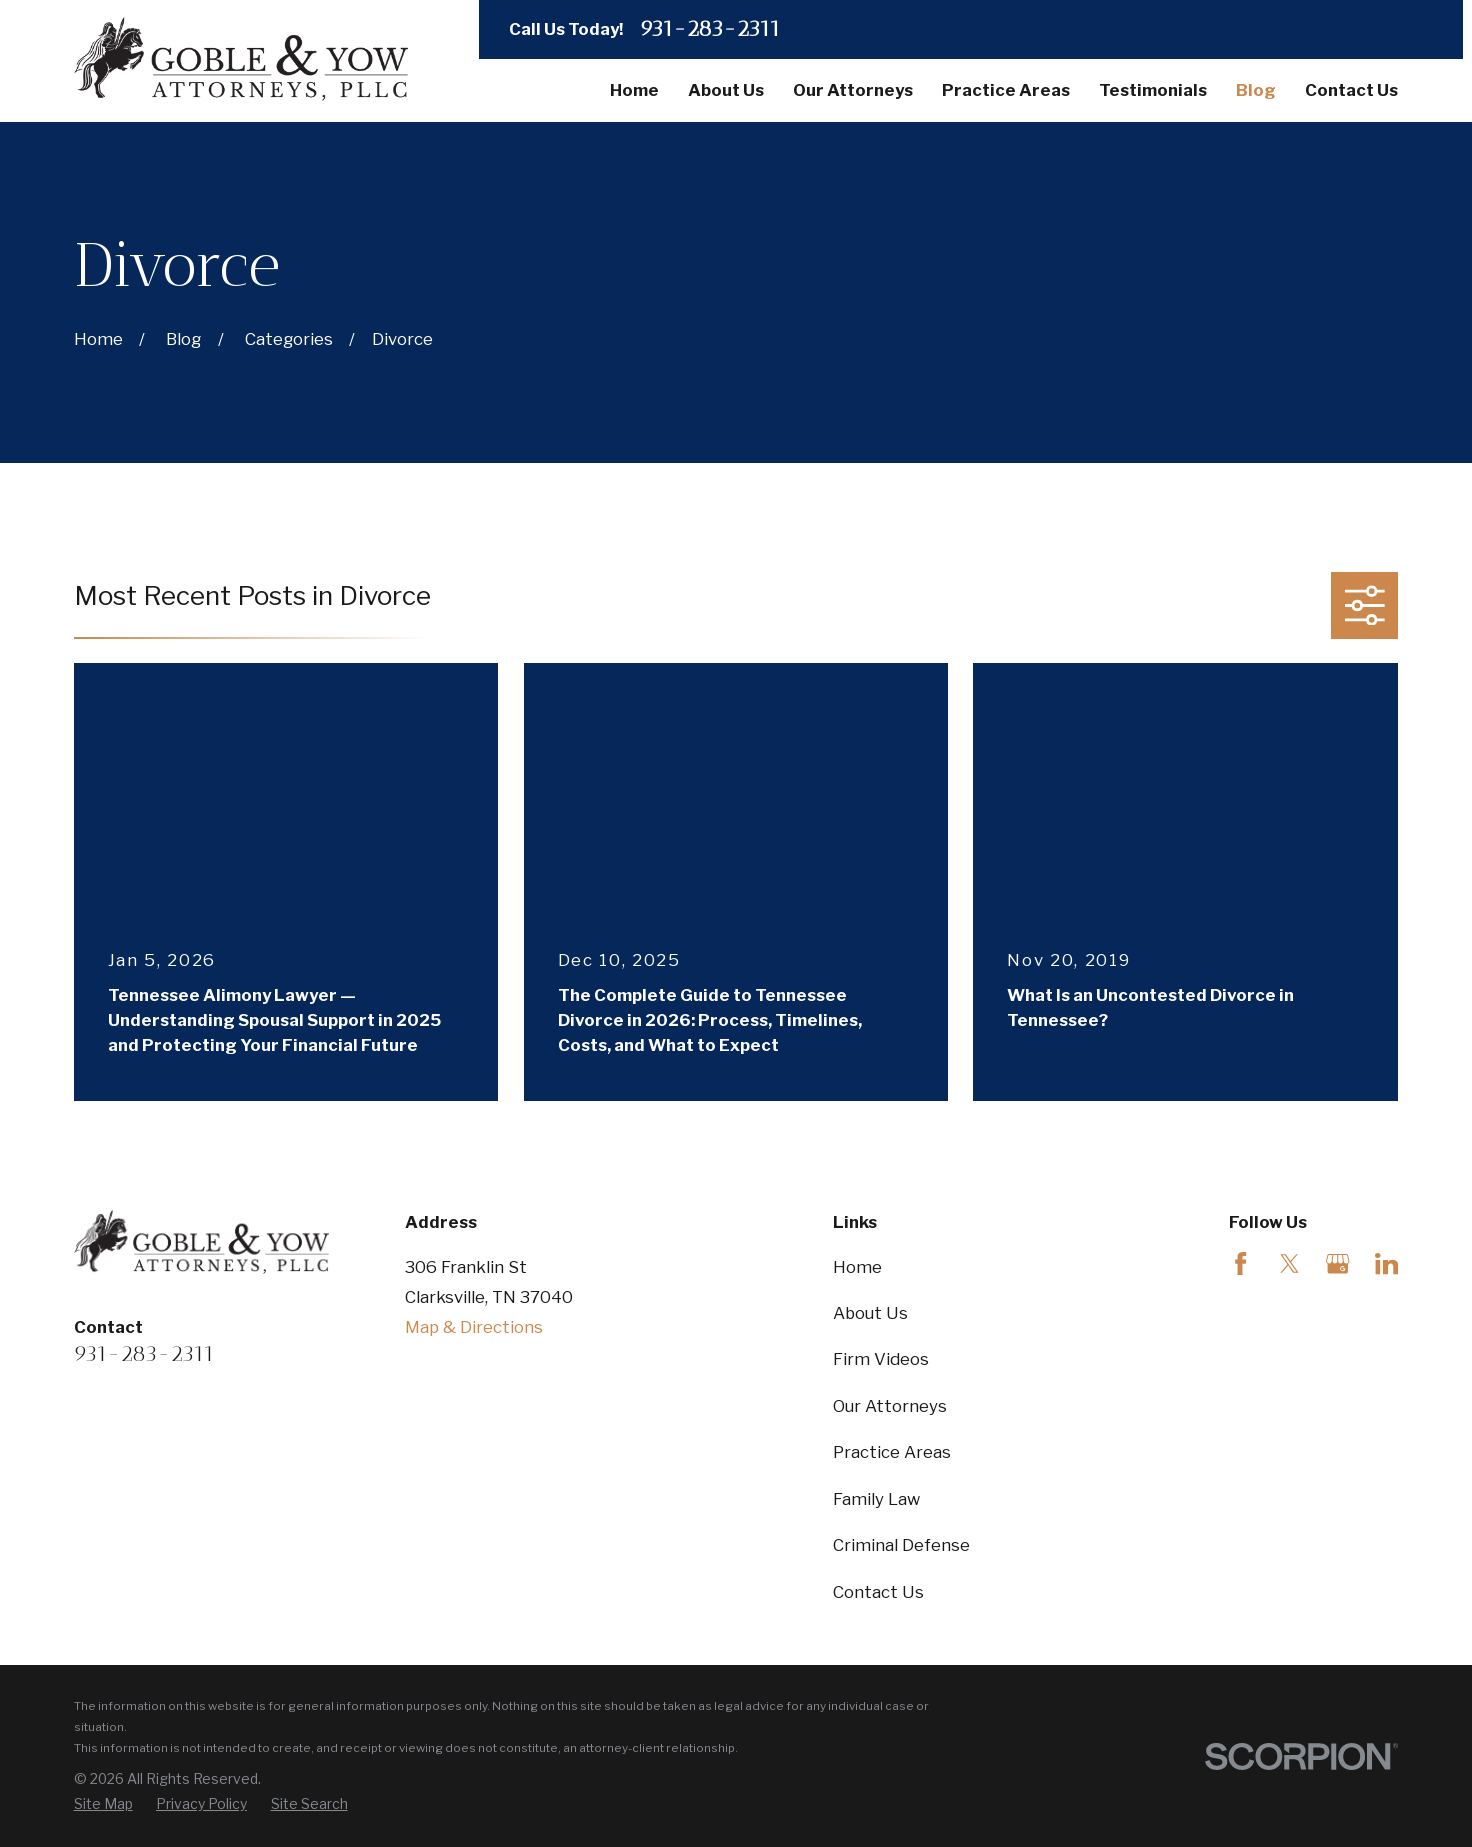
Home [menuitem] (634, 90)
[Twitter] (1289, 1263)
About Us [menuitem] (726, 90)
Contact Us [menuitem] (1351, 90)
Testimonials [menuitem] (1153, 90)
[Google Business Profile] (1337, 1263)
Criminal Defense (901, 1545)
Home (857, 1267)
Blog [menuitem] (1256, 90)
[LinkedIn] (1386, 1263)
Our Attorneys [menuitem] (853, 90)
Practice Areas (892, 1452)
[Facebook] (1240, 1263)
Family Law (876, 1499)
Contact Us (878, 1592)
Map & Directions (474, 1327)
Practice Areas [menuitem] (1006, 90)
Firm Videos (881, 1359)
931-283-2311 (710, 29)
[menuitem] (103, 1804)
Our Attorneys (890, 1406)
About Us (870, 1313)
